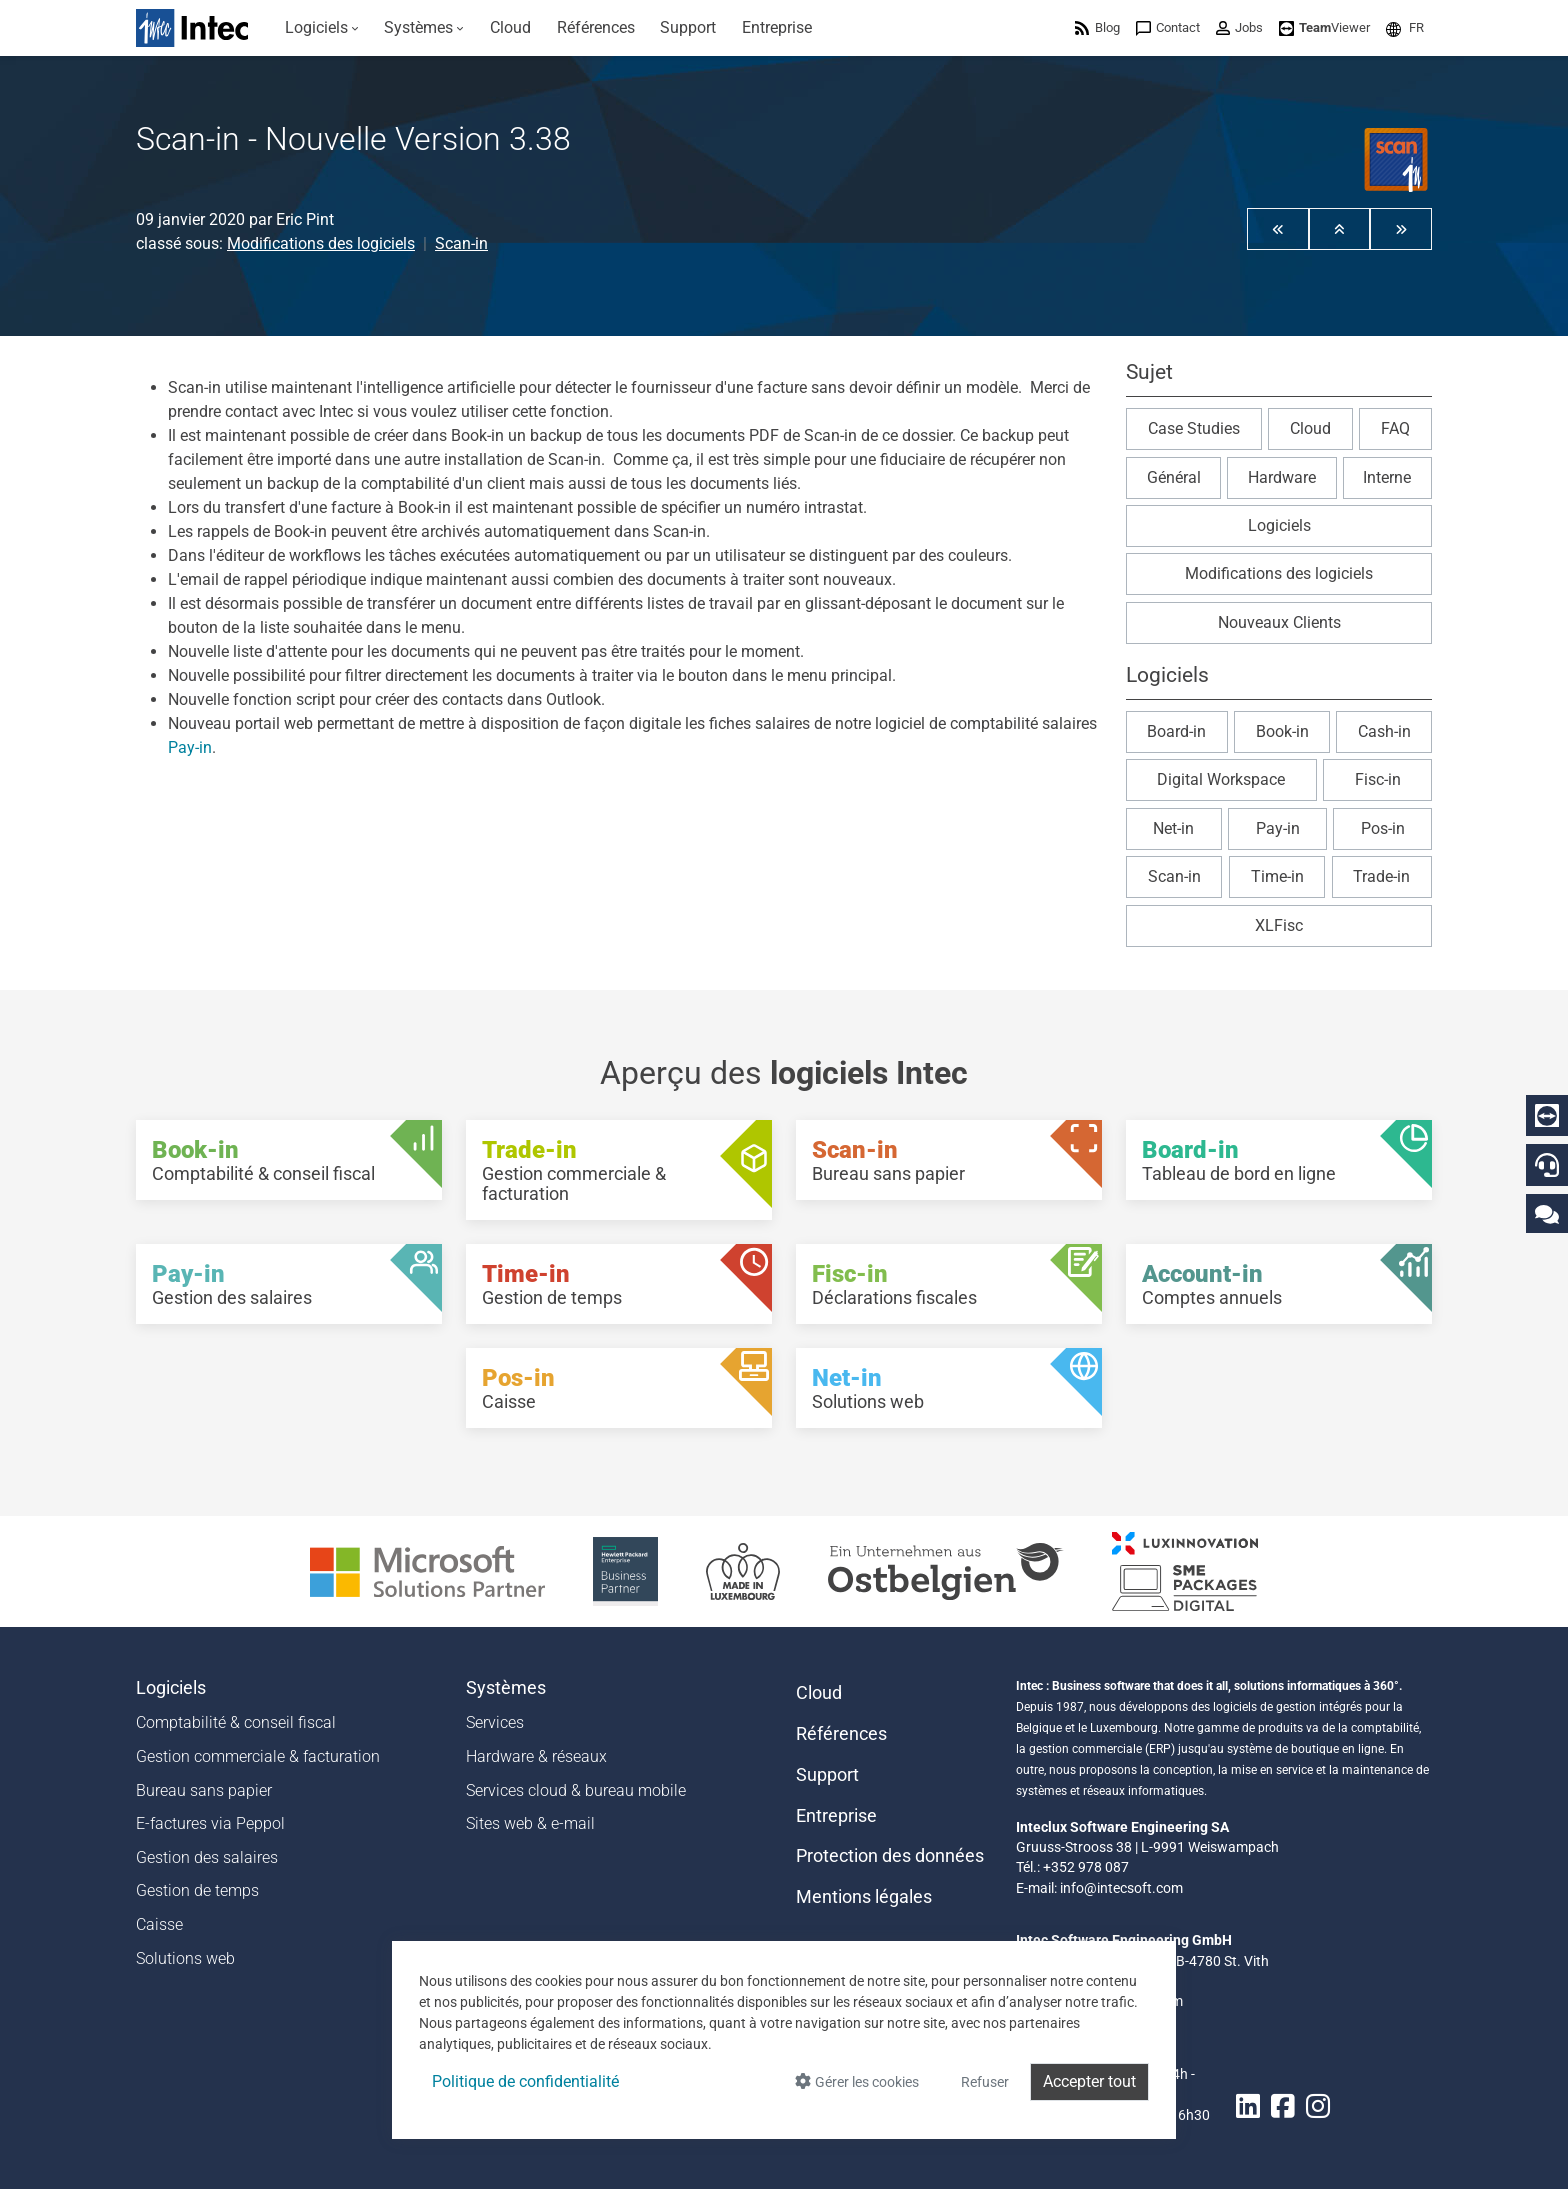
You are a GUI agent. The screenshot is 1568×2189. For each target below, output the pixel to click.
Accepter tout (1089, 2081)
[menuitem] (322, 28)
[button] (1405, 27)
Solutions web (185, 1958)
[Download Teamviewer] (1324, 27)
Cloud (1310, 428)
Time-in (1277, 876)
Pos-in (1383, 828)
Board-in (1176, 731)
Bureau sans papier (204, 1790)
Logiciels (1279, 525)
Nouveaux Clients (1279, 622)
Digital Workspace (1221, 779)
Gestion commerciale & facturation (258, 1756)
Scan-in (461, 243)
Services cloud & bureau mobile (576, 1790)
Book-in (1282, 731)
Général (1174, 477)
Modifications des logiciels (321, 243)
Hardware (1282, 477)
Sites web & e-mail (530, 1823)
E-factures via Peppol (210, 1823)
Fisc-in (1378, 779)
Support (827, 1775)
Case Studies (1194, 428)
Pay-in (190, 747)
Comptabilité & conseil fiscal (236, 1722)
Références (841, 1734)
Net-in (1173, 828)
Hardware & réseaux (536, 1756)
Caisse (159, 1924)
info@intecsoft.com (1121, 1888)
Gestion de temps (197, 1890)
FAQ (1395, 428)
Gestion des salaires (207, 1857)
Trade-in (1381, 876)
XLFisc (1279, 925)
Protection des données (890, 1856)
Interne (1387, 477)
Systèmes (506, 1688)
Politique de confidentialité (525, 2081)
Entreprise (836, 1816)
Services (495, 1722)
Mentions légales (864, 1897)
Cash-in (1384, 731)
